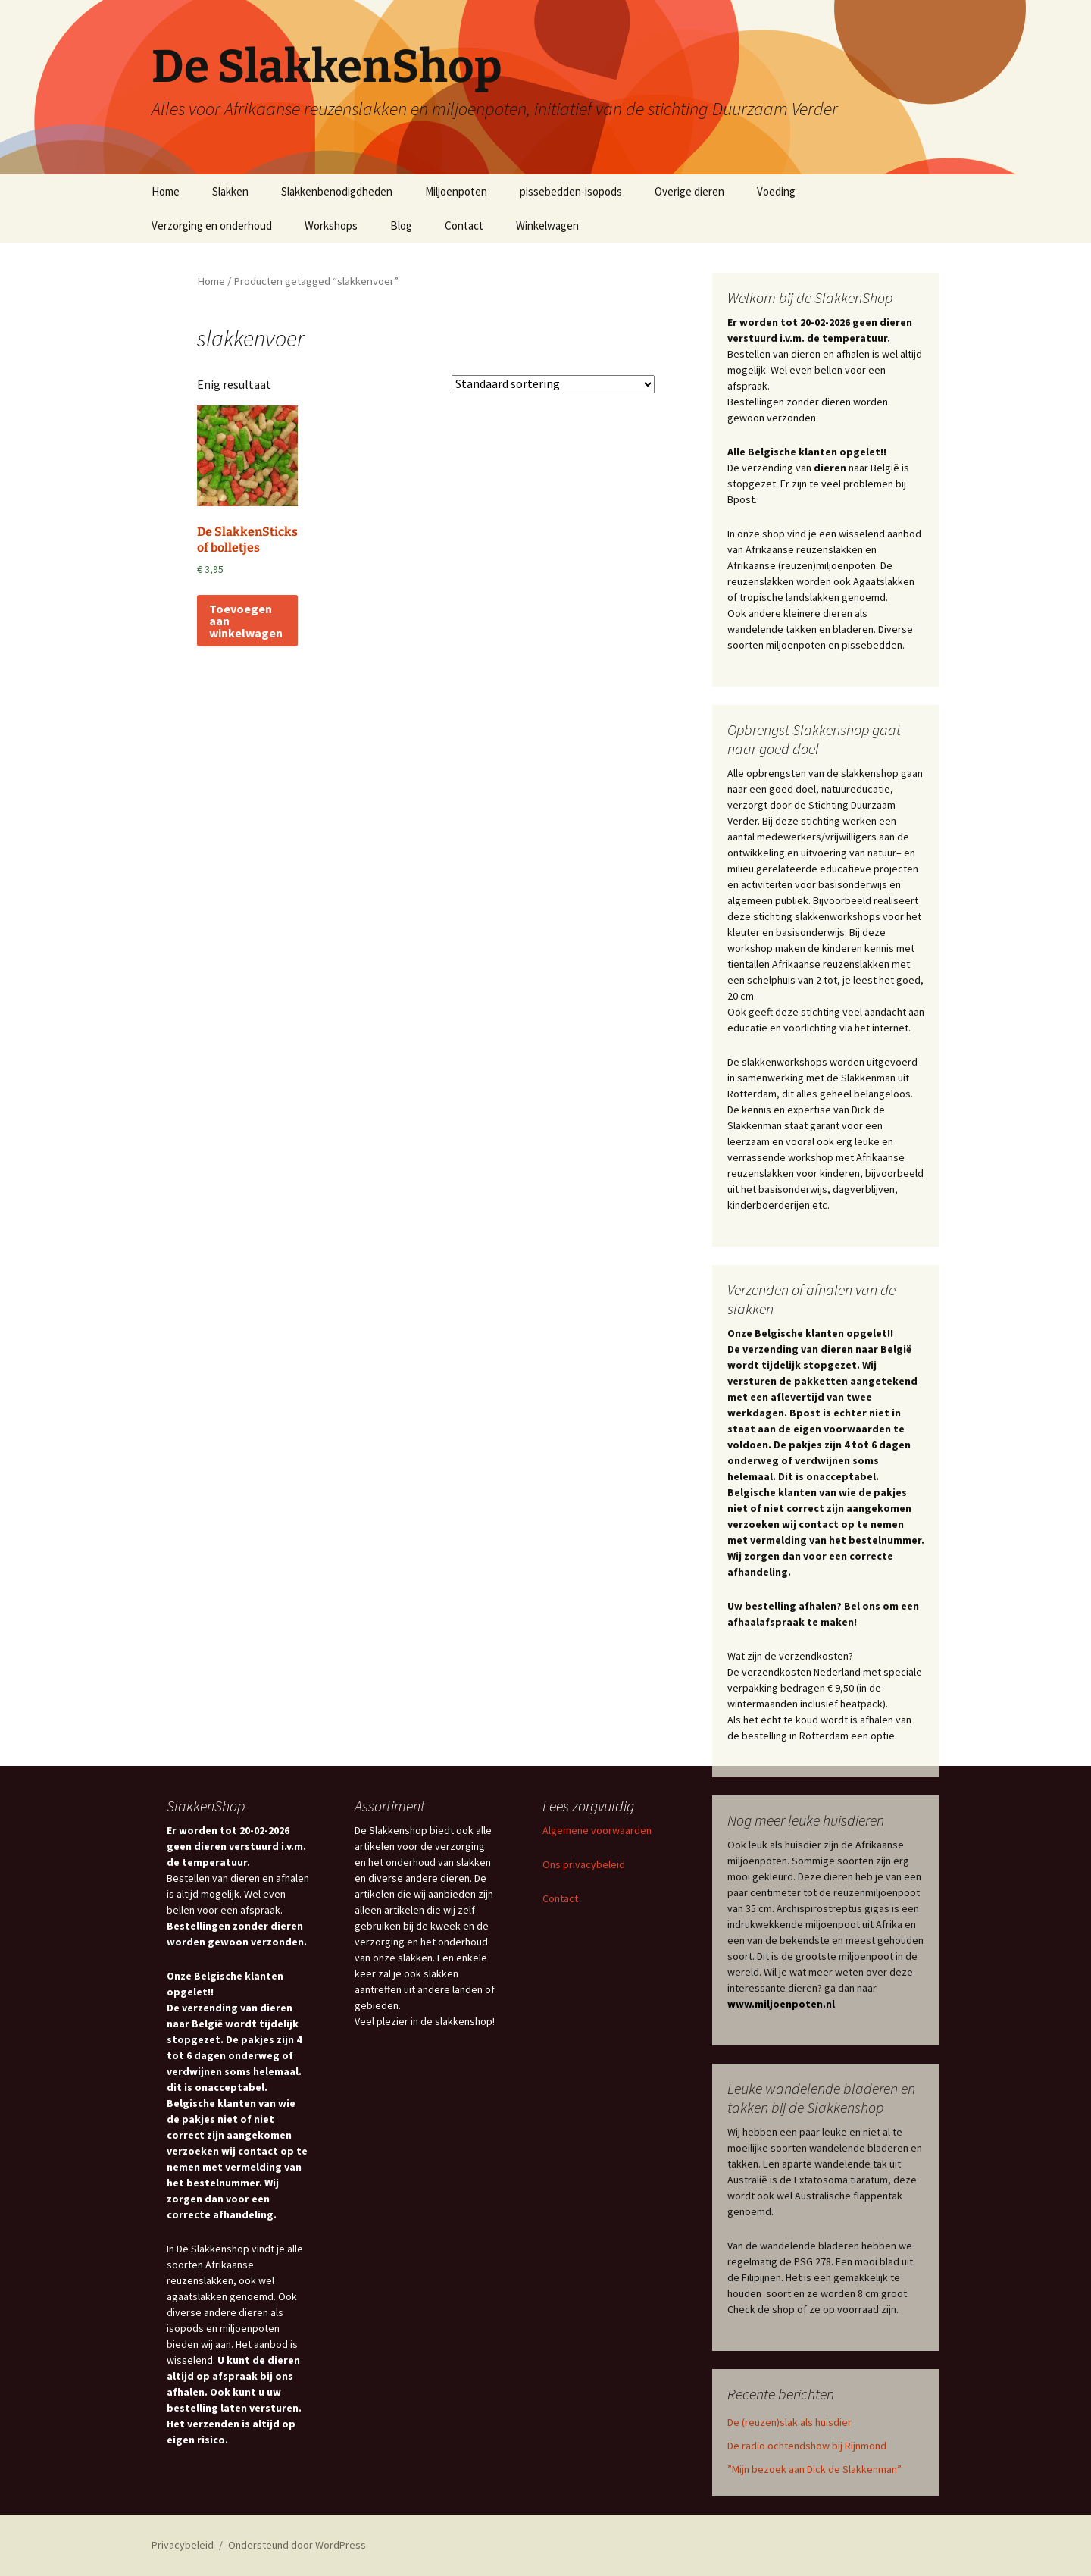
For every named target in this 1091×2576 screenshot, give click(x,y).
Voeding (776, 191)
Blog (401, 225)
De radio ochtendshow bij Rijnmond (806, 2445)
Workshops (331, 225)
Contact (464, 225)
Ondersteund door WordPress (297, 2545)
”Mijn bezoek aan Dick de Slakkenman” (814, 2469)
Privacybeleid (183, 2545)
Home (166, 191)
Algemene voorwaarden (597, 1830)
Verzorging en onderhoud (212, 225)
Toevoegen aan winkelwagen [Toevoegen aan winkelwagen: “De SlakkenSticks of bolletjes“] (246, 620)
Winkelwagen (547, 225)
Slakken (230, 191)
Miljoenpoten (456, 191)
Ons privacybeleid (583, 1864)
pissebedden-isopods (571, 191)
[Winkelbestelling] (553, 384)
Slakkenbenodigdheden (336, 191)
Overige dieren (689, 191)
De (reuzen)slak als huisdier (789, 2422)
